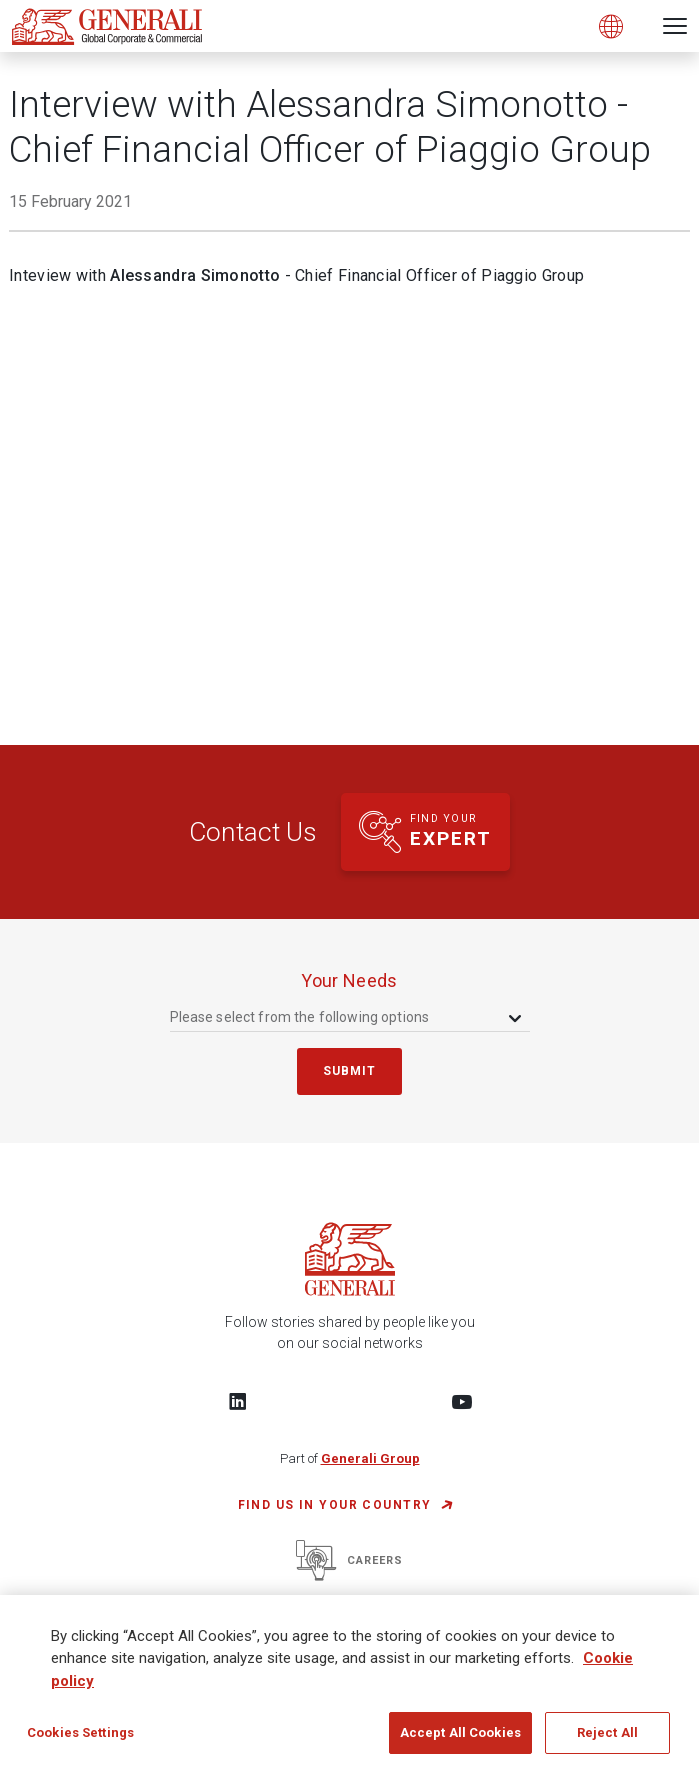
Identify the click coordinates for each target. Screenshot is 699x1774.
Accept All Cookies (460, 1732)
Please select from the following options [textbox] (300, 1017)
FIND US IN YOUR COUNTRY (335, 1505)
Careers (349, 1561)
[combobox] (347, 1016)
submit (350, 1071)
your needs (349, 980)
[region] (349, 1684)
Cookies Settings (80, 1732)
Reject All (607, 1732)
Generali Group (370, 1458)
